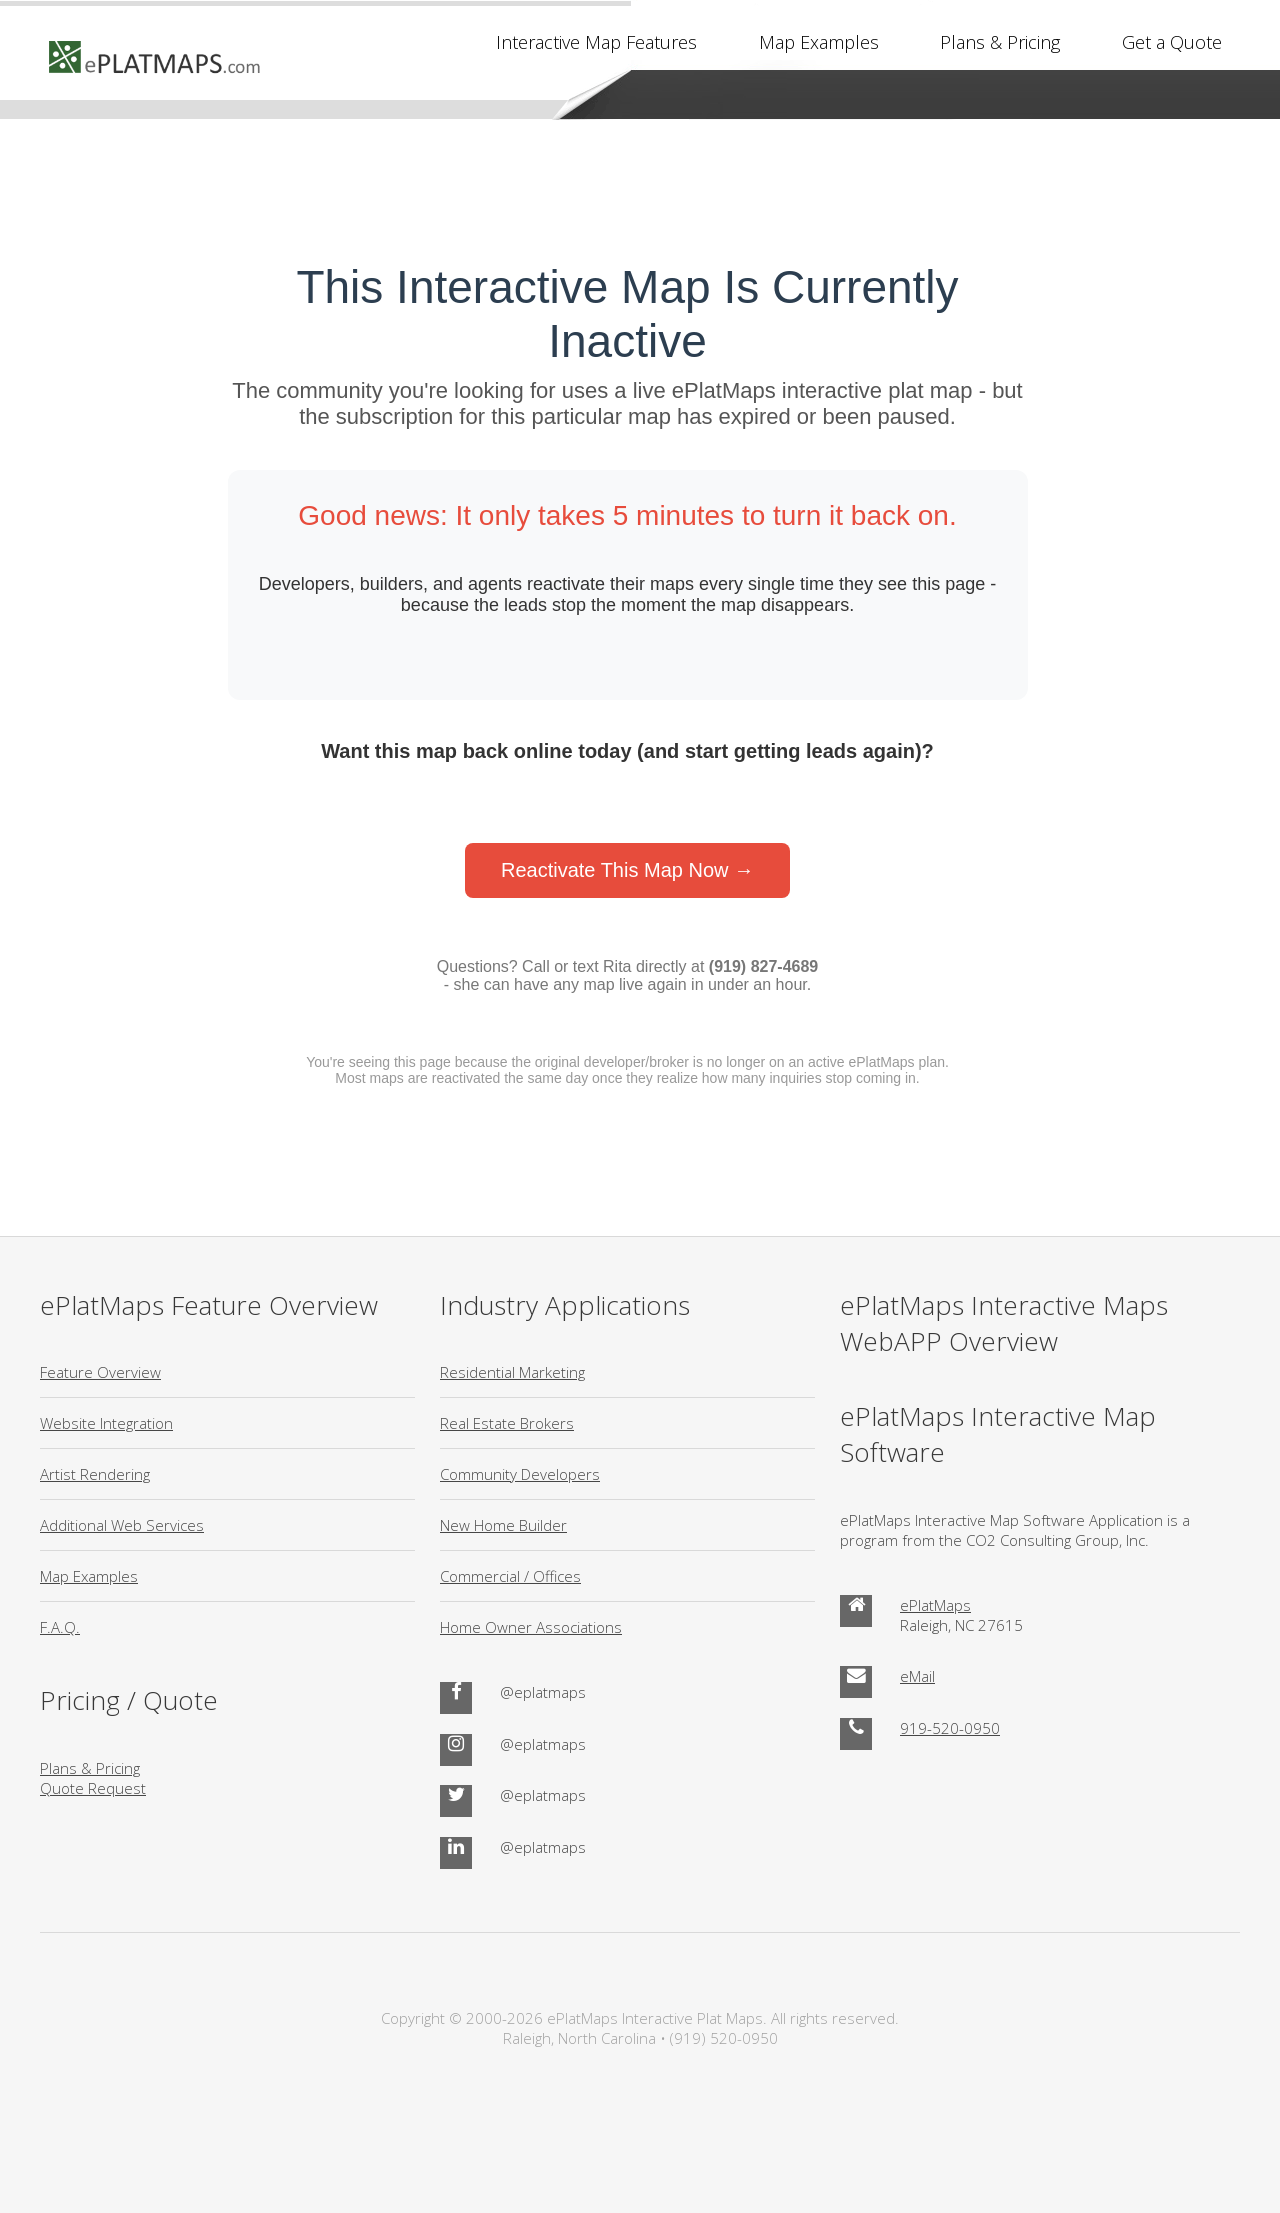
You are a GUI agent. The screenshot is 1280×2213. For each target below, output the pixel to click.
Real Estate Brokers (507, 1423)
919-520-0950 (950, 1728)
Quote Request (93, 1788)
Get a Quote (1172, 42)
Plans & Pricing (1000, 42)
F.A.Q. (60, 1627)
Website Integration (106, 1423)
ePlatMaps (935, 1605)
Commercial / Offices (510, 1576)
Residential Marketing (512, 1372)
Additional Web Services (122, 1525)
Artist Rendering (95, 1474)
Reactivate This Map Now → (627, 870)
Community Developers (520, 1474)
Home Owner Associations (531, 1627)
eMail (917, 1676)
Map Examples (819, 42)
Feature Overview (100, 1372)
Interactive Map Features (596, 42)
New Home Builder (503, 1525)
